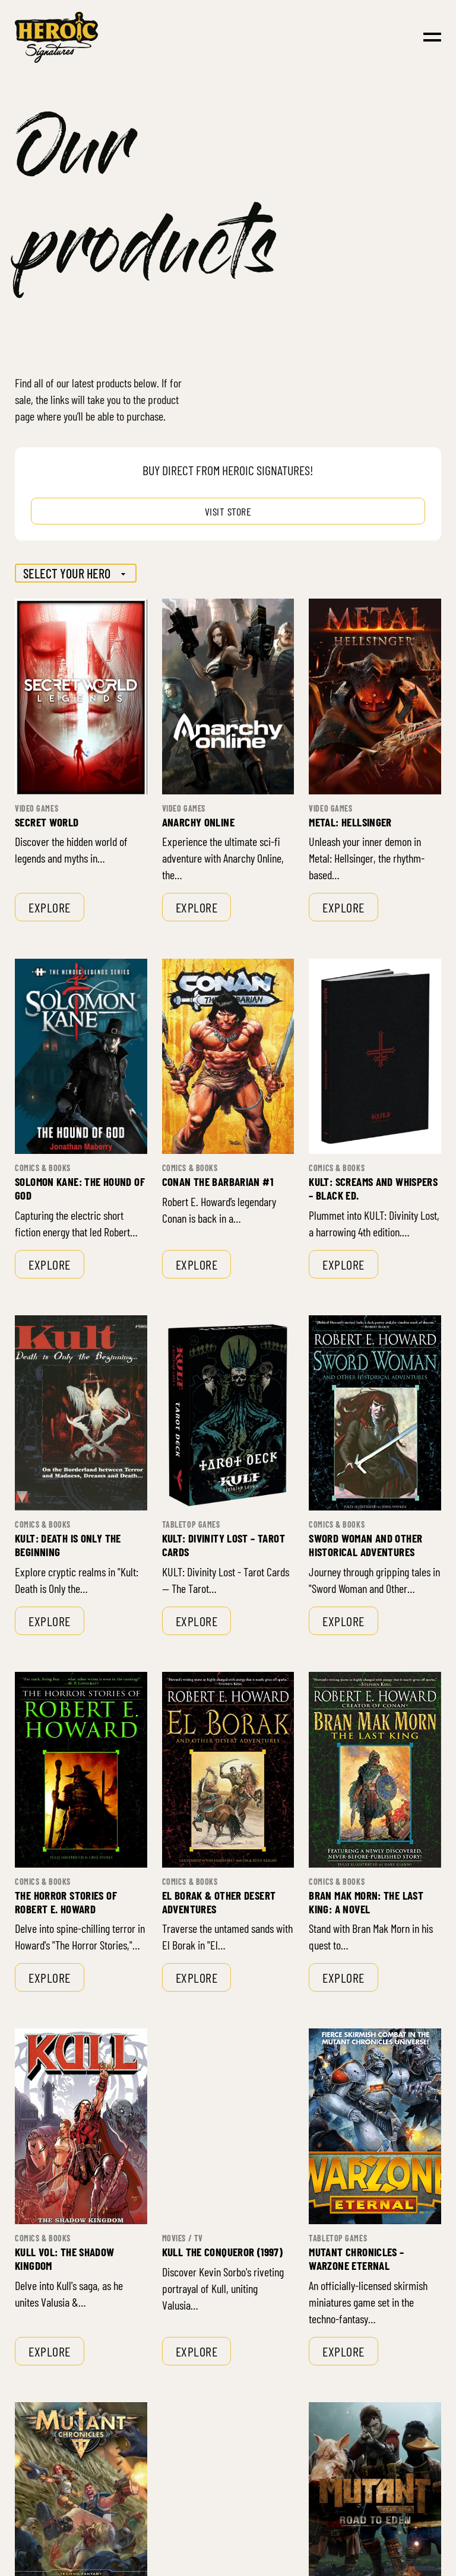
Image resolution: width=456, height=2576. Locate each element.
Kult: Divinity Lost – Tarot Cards (223, 1545)
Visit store (228, 511)
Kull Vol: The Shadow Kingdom (65, 2258)
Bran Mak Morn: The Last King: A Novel (366, 1902)
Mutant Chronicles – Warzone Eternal (356, 2258)
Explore (49, 907)
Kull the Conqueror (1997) (222, 2252)
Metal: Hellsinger (350, 822)
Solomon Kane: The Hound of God (80, 1188)
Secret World (47, 822)
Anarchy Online (198, 822)
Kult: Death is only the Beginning (68, 1545)
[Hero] (76, 573)
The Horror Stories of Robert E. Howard (66, 1902)
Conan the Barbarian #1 (217, 1181)
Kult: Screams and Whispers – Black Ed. (373, 1188)
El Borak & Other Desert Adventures (219, 1902)
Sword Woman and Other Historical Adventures (365, 1545)
